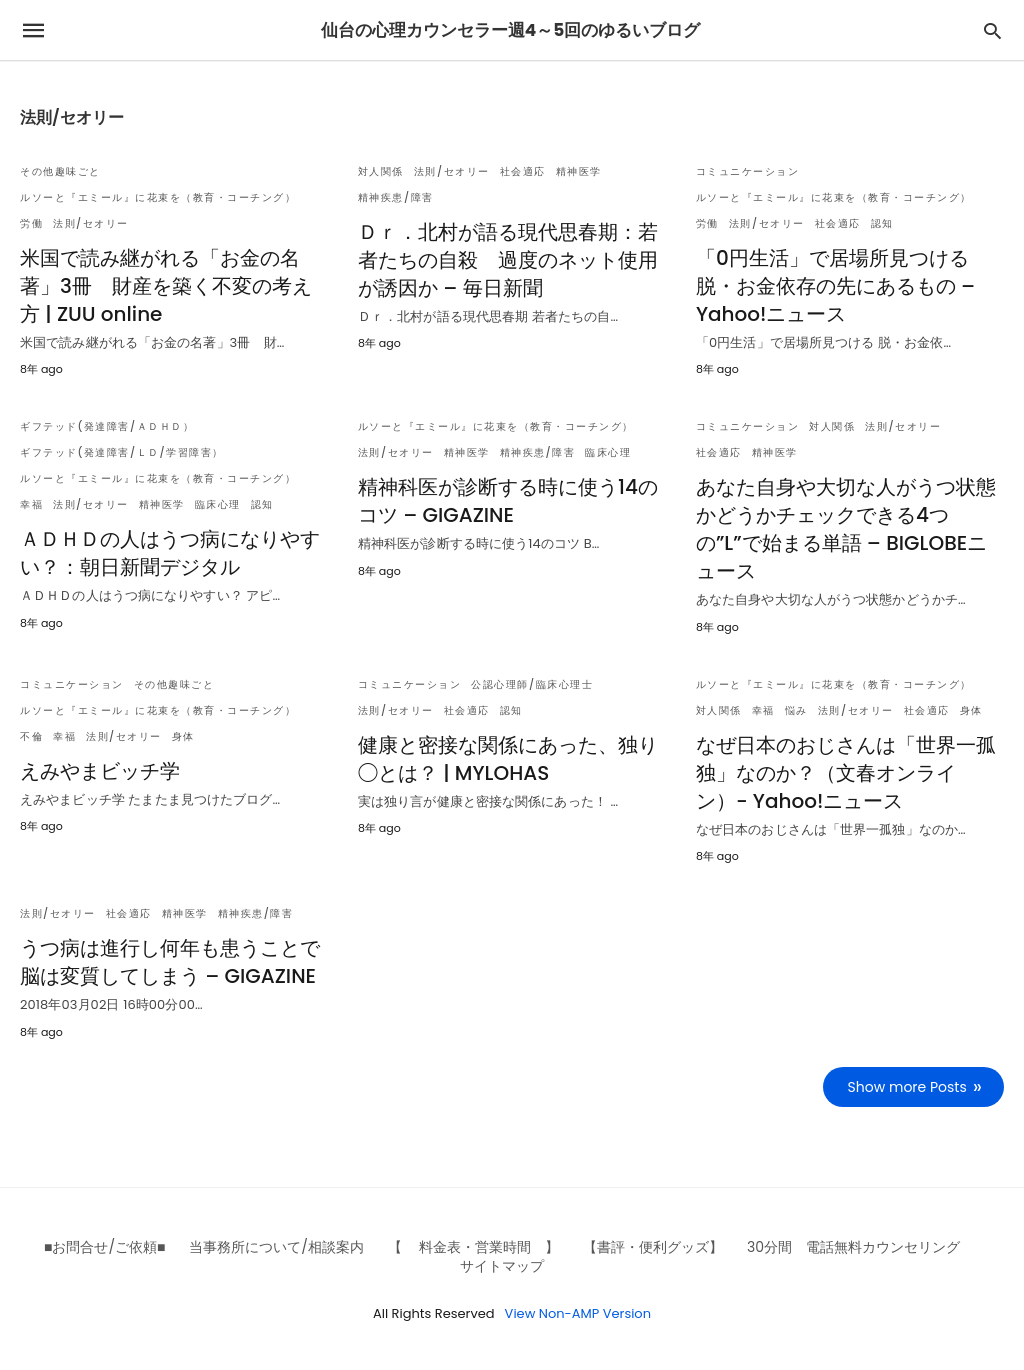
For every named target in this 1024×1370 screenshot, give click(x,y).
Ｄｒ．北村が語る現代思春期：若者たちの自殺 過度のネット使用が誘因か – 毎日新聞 (508, 260)
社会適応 (523, 171)
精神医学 (579, 171)
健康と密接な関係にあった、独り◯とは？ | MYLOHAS (508, 759)
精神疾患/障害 (396, 197)
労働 (31, 223)
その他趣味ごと (60, 171)
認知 (882, 223)
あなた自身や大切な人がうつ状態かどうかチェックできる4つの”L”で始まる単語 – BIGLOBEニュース (846, 529)
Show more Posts (907, 1087)
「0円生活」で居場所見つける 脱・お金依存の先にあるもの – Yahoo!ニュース (835, 286)
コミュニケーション (748, 171)
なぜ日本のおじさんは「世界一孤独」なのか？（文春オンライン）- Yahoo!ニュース (846, 773)
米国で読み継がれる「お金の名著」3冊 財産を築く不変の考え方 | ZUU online (166, 286)
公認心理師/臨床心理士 (532, 684)
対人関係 (381, 171)
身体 (183, 736)
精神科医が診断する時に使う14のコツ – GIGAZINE (508, 501)
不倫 (31, 736)
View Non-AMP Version (578, 1313)
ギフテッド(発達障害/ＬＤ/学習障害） (122, 452)
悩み (796, 710)
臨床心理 (218, 504)
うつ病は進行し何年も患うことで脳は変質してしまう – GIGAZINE (170, 962)
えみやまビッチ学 (100, 771)
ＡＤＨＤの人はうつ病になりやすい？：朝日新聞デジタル (170, 553)
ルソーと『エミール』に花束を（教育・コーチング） (158, 197)
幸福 (31, 504)
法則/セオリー (91, 223)
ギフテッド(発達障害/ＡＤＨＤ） (107, 426)
